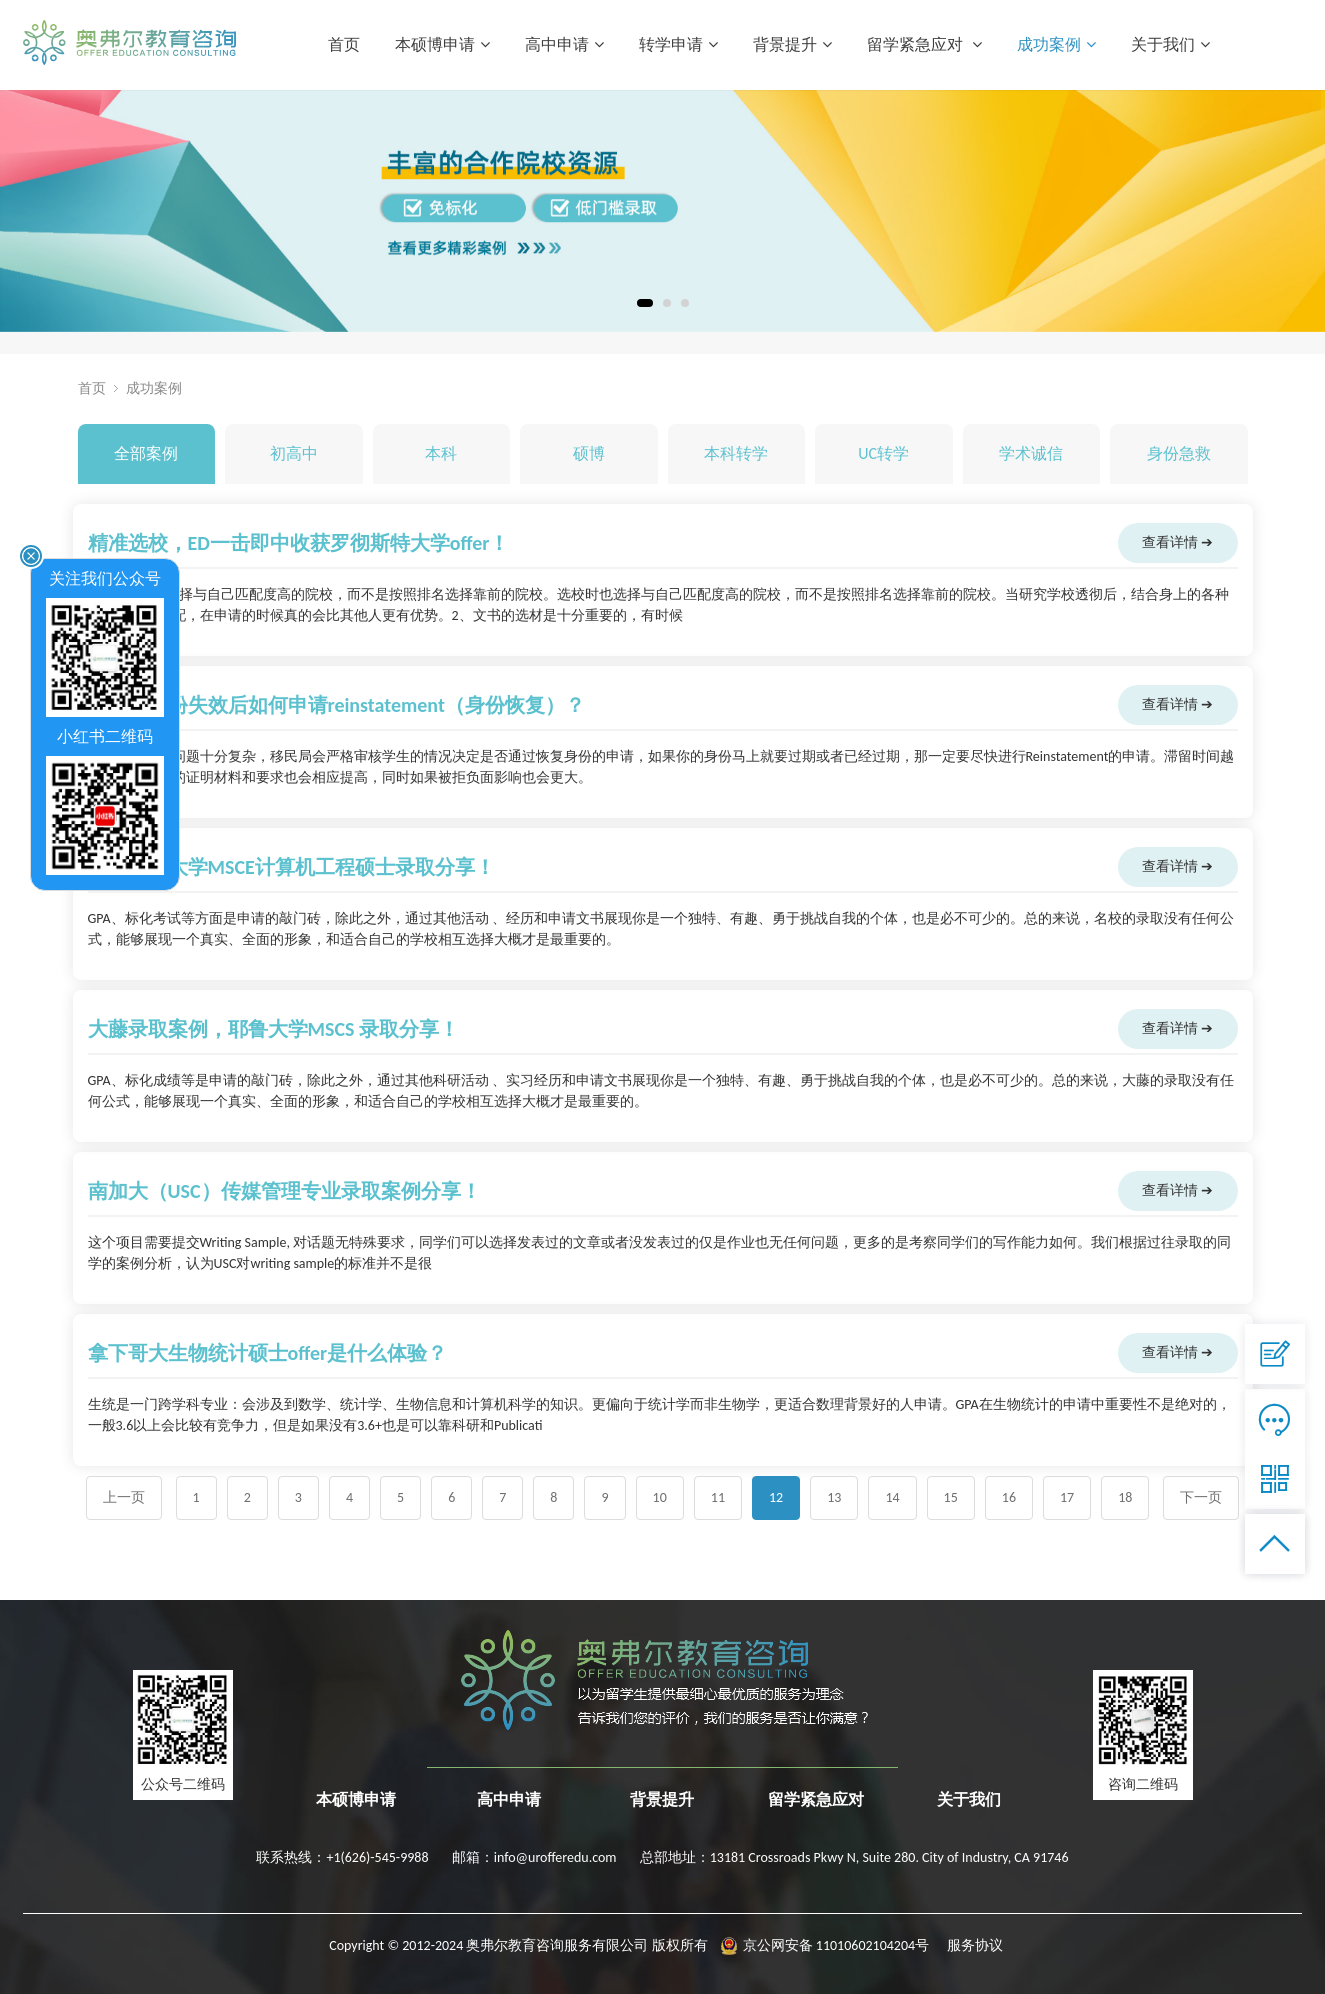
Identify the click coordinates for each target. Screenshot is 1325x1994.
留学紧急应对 (924, 44)
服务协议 (975, 1945)
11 (718, 1497)
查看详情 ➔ (1177, 542)
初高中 (294, 453)
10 (660, 1497)
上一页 (124, 1497)
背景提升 (792, 44)
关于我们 (1170, 44)
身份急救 (1179, 453)
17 (1067, 1497)
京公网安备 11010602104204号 (836, 1945)
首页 (344, 44)
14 (892, 1497)
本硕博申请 (442, 44)
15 (951, 1497)
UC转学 (883, 453)
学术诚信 (1031, 453)
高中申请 (564, 44)
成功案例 (1056, 44)
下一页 (1201, 1497)
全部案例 (146, 453)
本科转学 (736, 453)
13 (834, 1497)
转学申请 (678, 44)
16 (1009, 1497)
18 (1125, 1497)
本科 (441, 453)
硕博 (589, 453)
